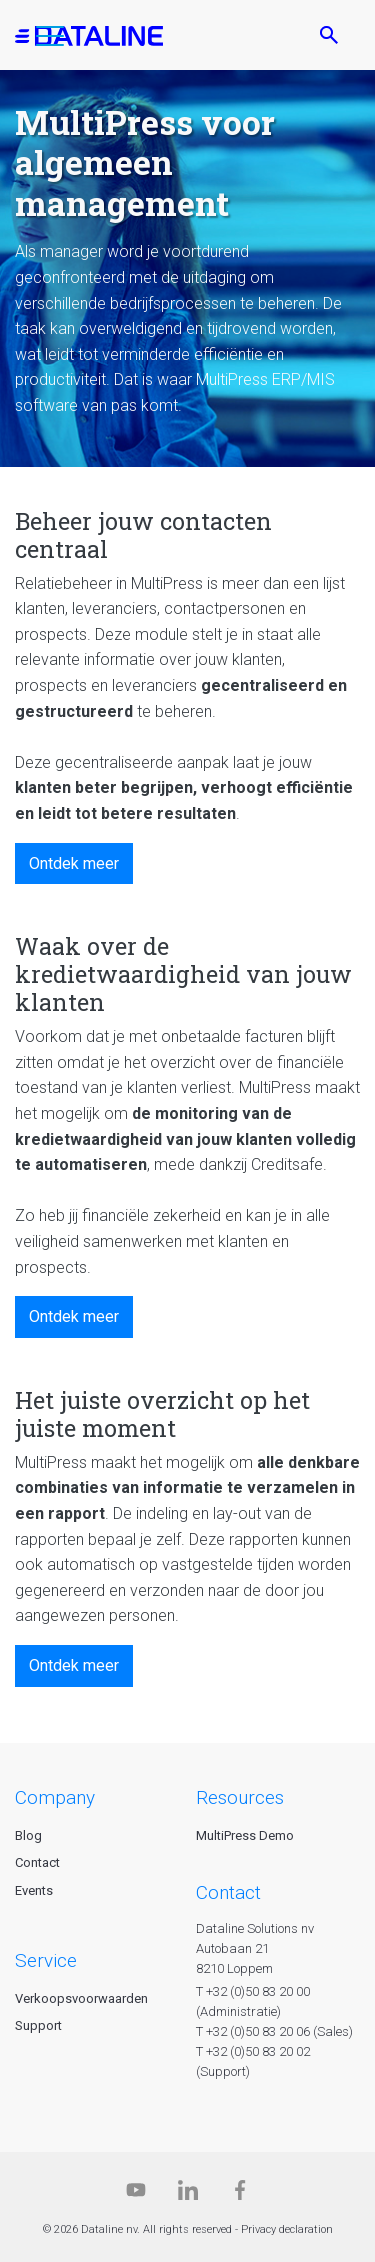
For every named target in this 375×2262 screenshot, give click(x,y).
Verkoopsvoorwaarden (81, 1998)
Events (34, 1890)
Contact (37, 1862)
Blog (28, 1835)
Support (38, 2025)
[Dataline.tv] (136, 2194)
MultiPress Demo (245, 1835)
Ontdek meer (74, 863)
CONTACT (228, 1892)
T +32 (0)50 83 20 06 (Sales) (274, 2031)
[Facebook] (240, 2194)
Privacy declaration (287, 2229)
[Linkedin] (188, 2194)
